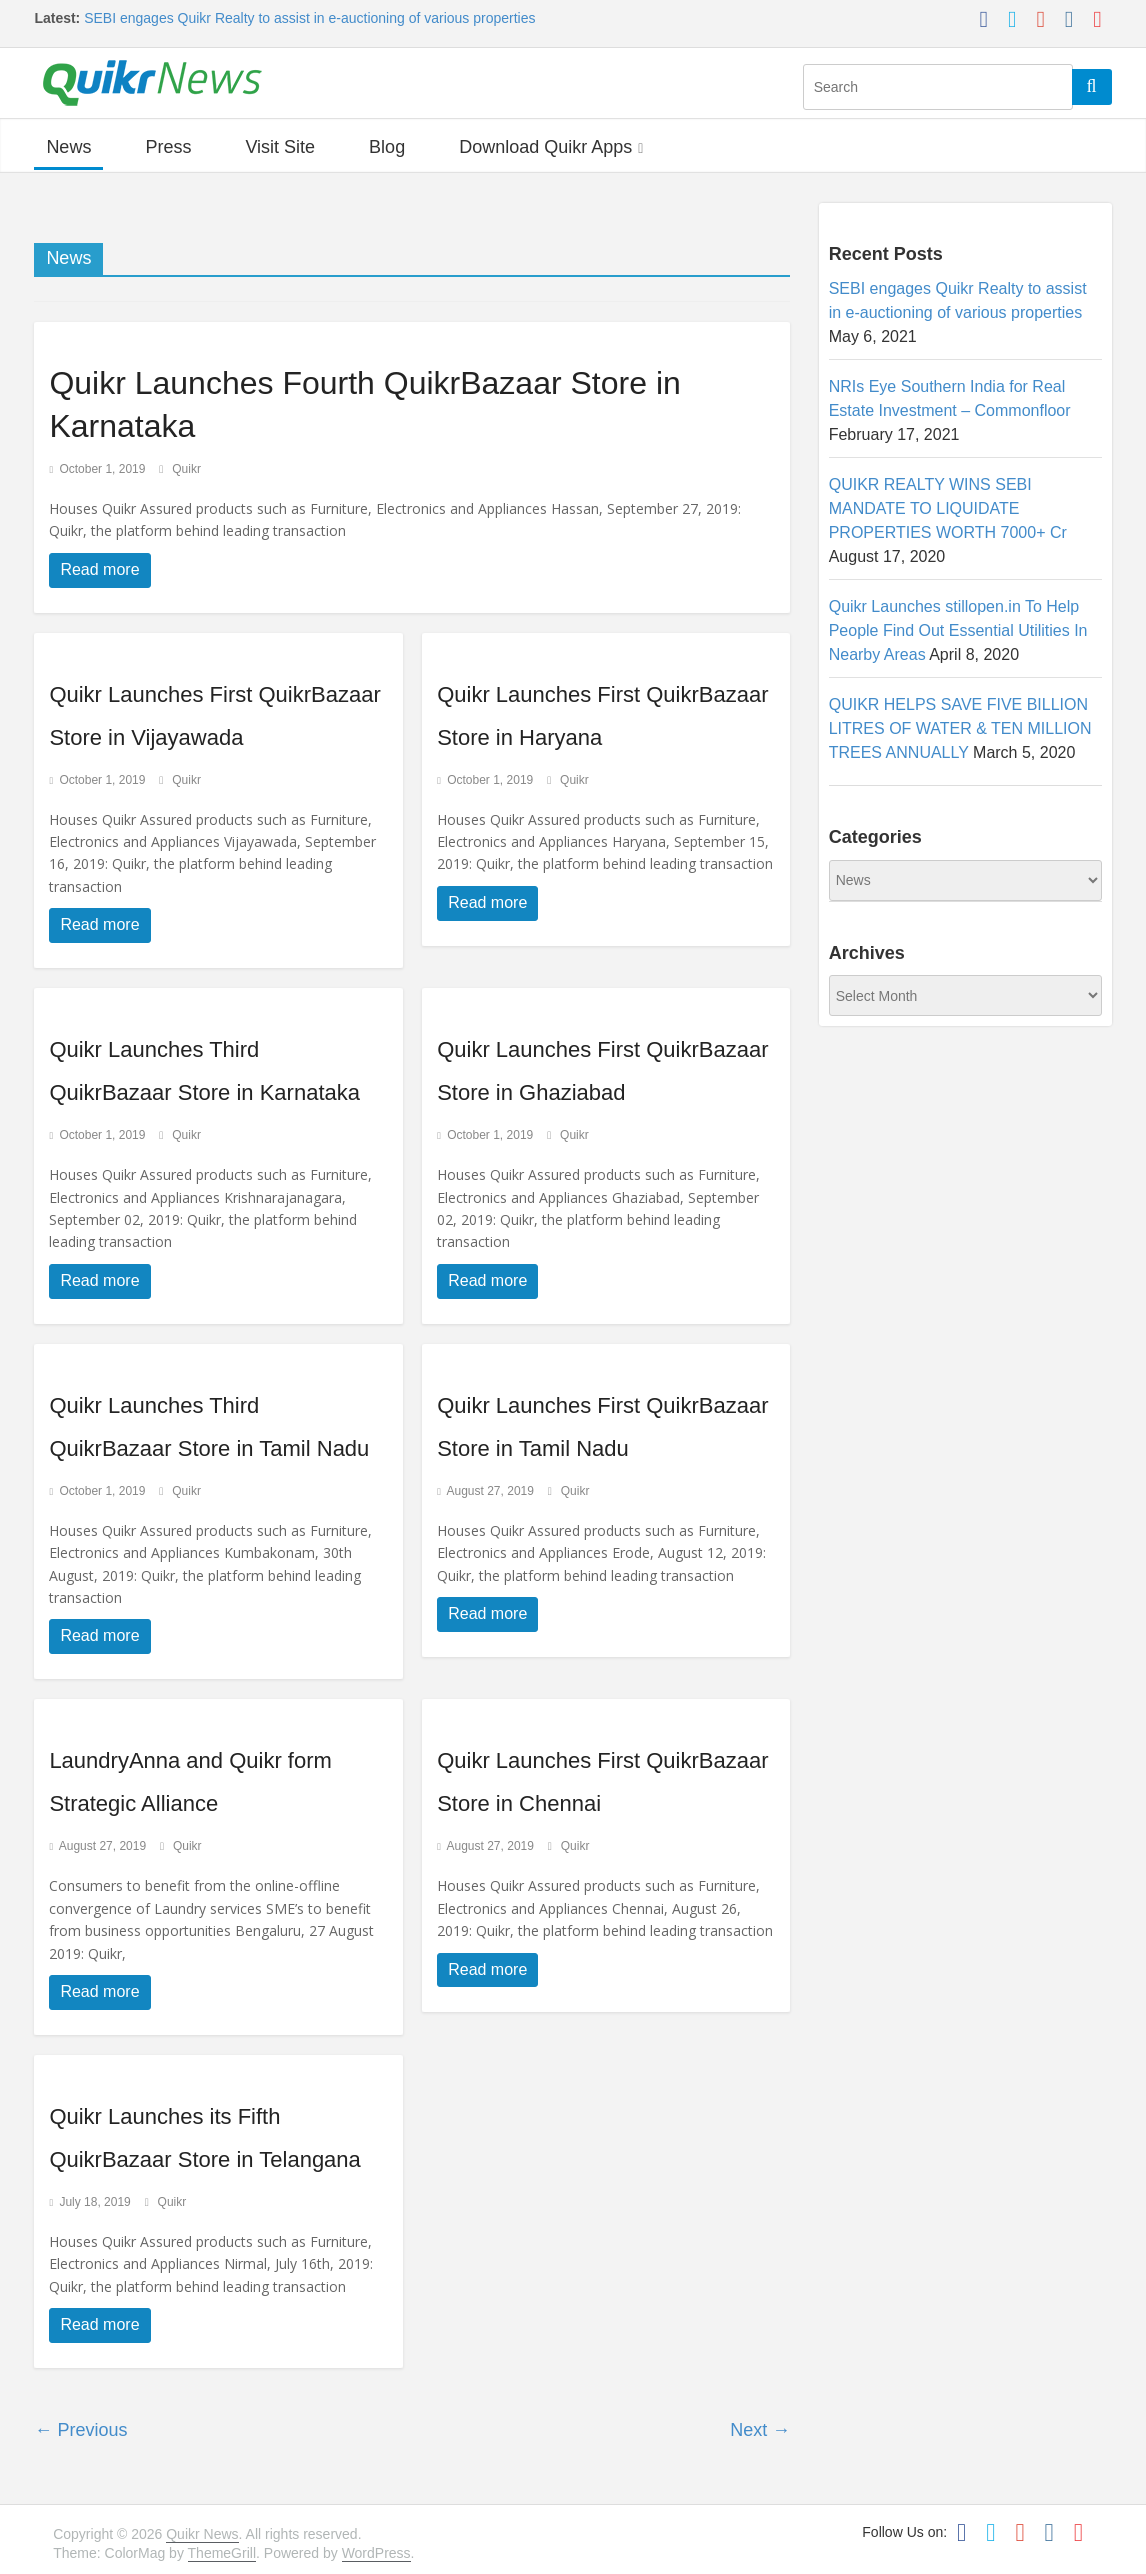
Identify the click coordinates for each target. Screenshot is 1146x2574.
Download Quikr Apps (545, 147)
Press (168, 147)
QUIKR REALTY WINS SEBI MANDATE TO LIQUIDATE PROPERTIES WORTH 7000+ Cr (948, 508)
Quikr (186, 469)
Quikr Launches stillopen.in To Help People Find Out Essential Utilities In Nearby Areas (958, 630)
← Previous (80, 2430)
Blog (387, 147)
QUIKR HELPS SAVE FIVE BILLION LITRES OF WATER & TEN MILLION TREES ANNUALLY (960, 728)
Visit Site (280, 147)
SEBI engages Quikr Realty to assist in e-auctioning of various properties (309, 18)
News (68, 147)
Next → (760, 2430)
